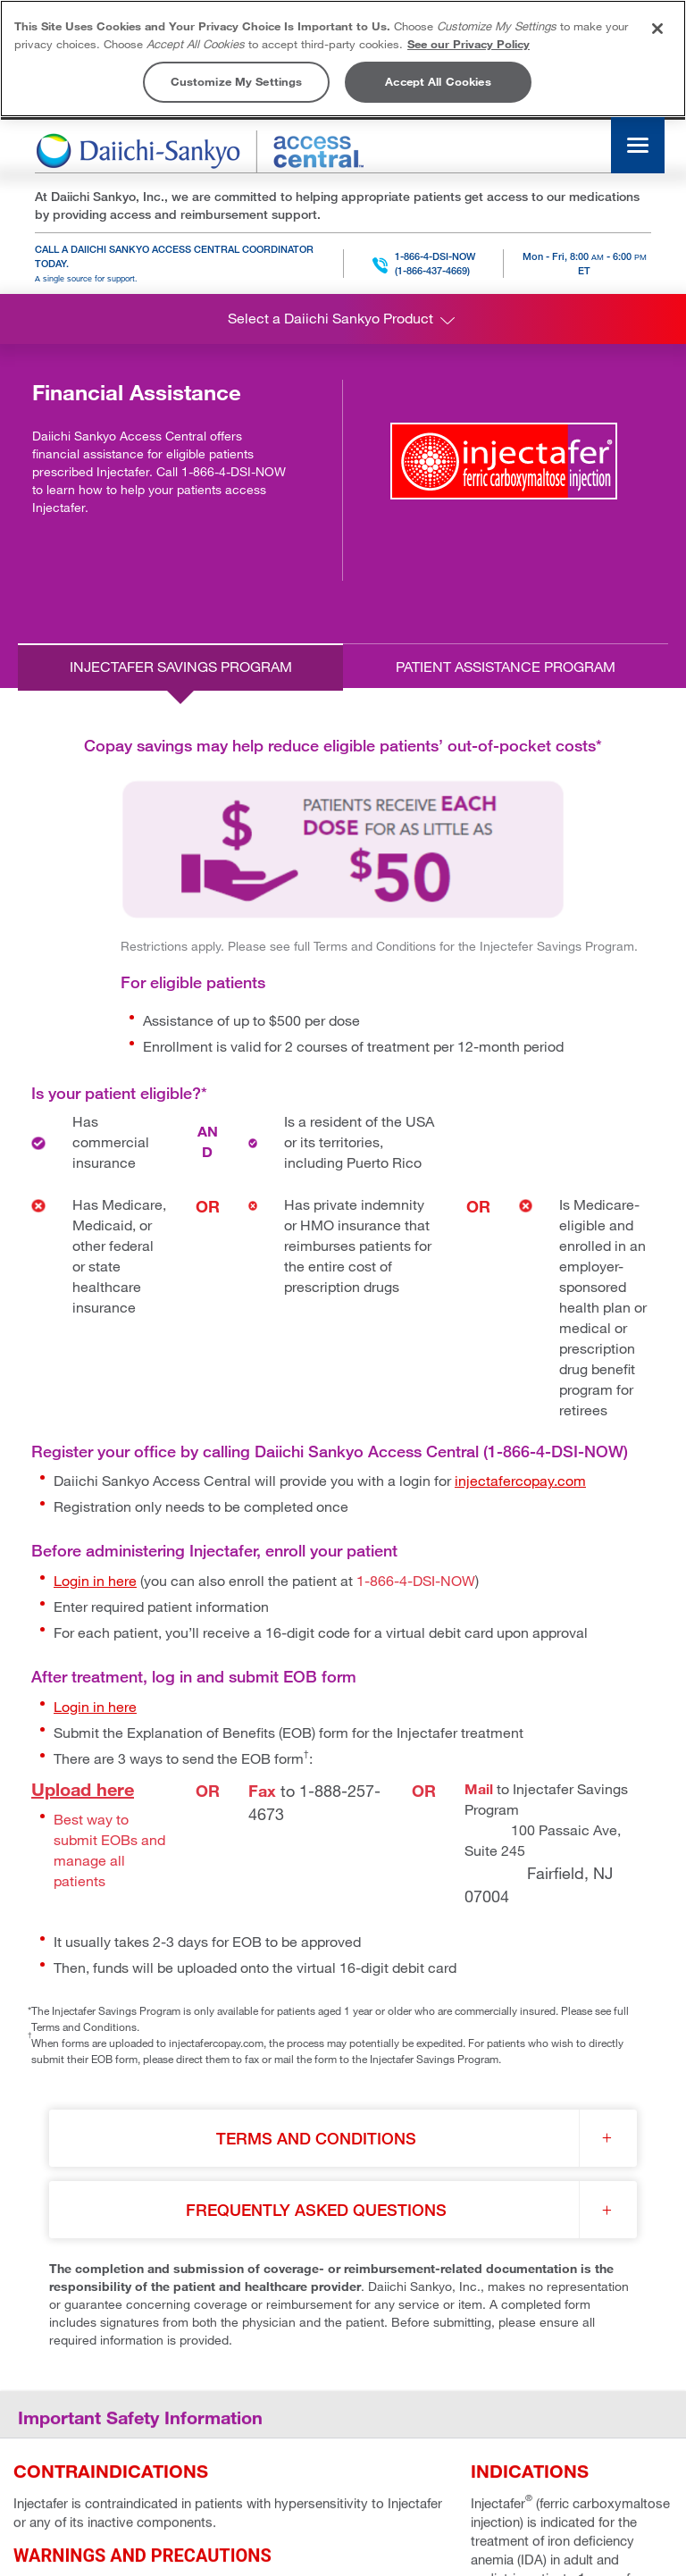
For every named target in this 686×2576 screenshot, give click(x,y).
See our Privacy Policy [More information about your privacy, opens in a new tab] (468, 44)
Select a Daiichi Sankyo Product (343, 320)
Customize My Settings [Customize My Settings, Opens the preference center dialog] (237, 81)
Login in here (95, 1581)
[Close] (657, 28)
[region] (343, 58)
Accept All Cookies (437, 81)
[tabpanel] (343, 1520)
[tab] (180, 667)
